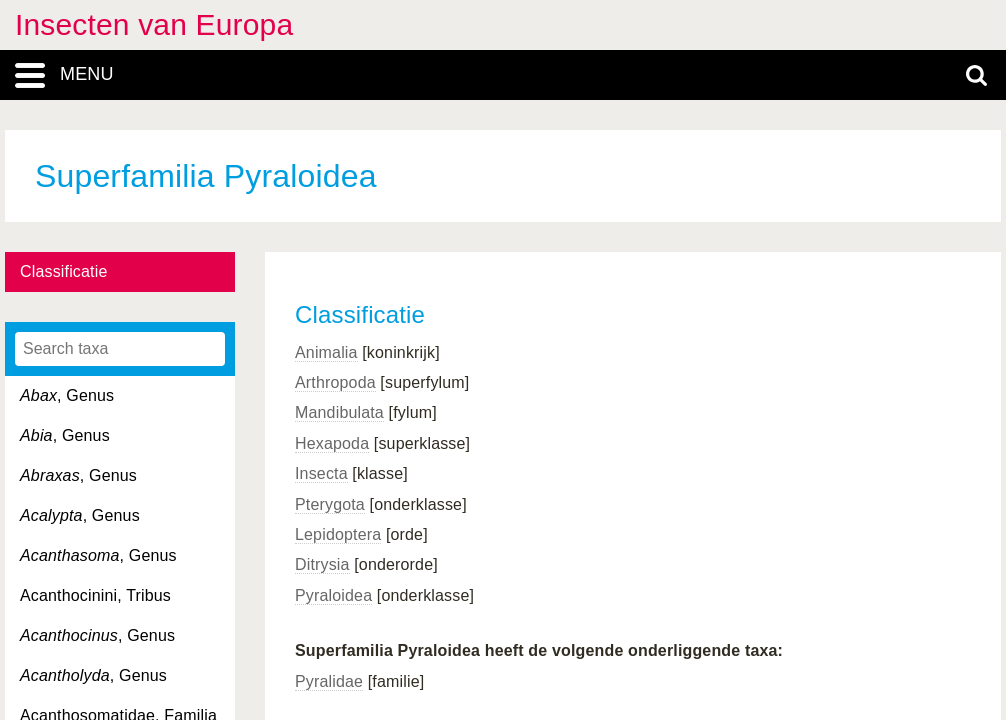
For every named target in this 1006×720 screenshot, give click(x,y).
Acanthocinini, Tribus (95, 595)
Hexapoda (332, 443)
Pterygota (330, 504)
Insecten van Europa (154, 24)
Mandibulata (339, 412)
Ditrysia (322, 564)
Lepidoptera (338, 534)
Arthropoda (335, 382)
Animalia (326, 352)
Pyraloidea (333, 595)
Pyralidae (329, 681)
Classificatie (63, 271)
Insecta (321, 473)
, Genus (67, 395)
